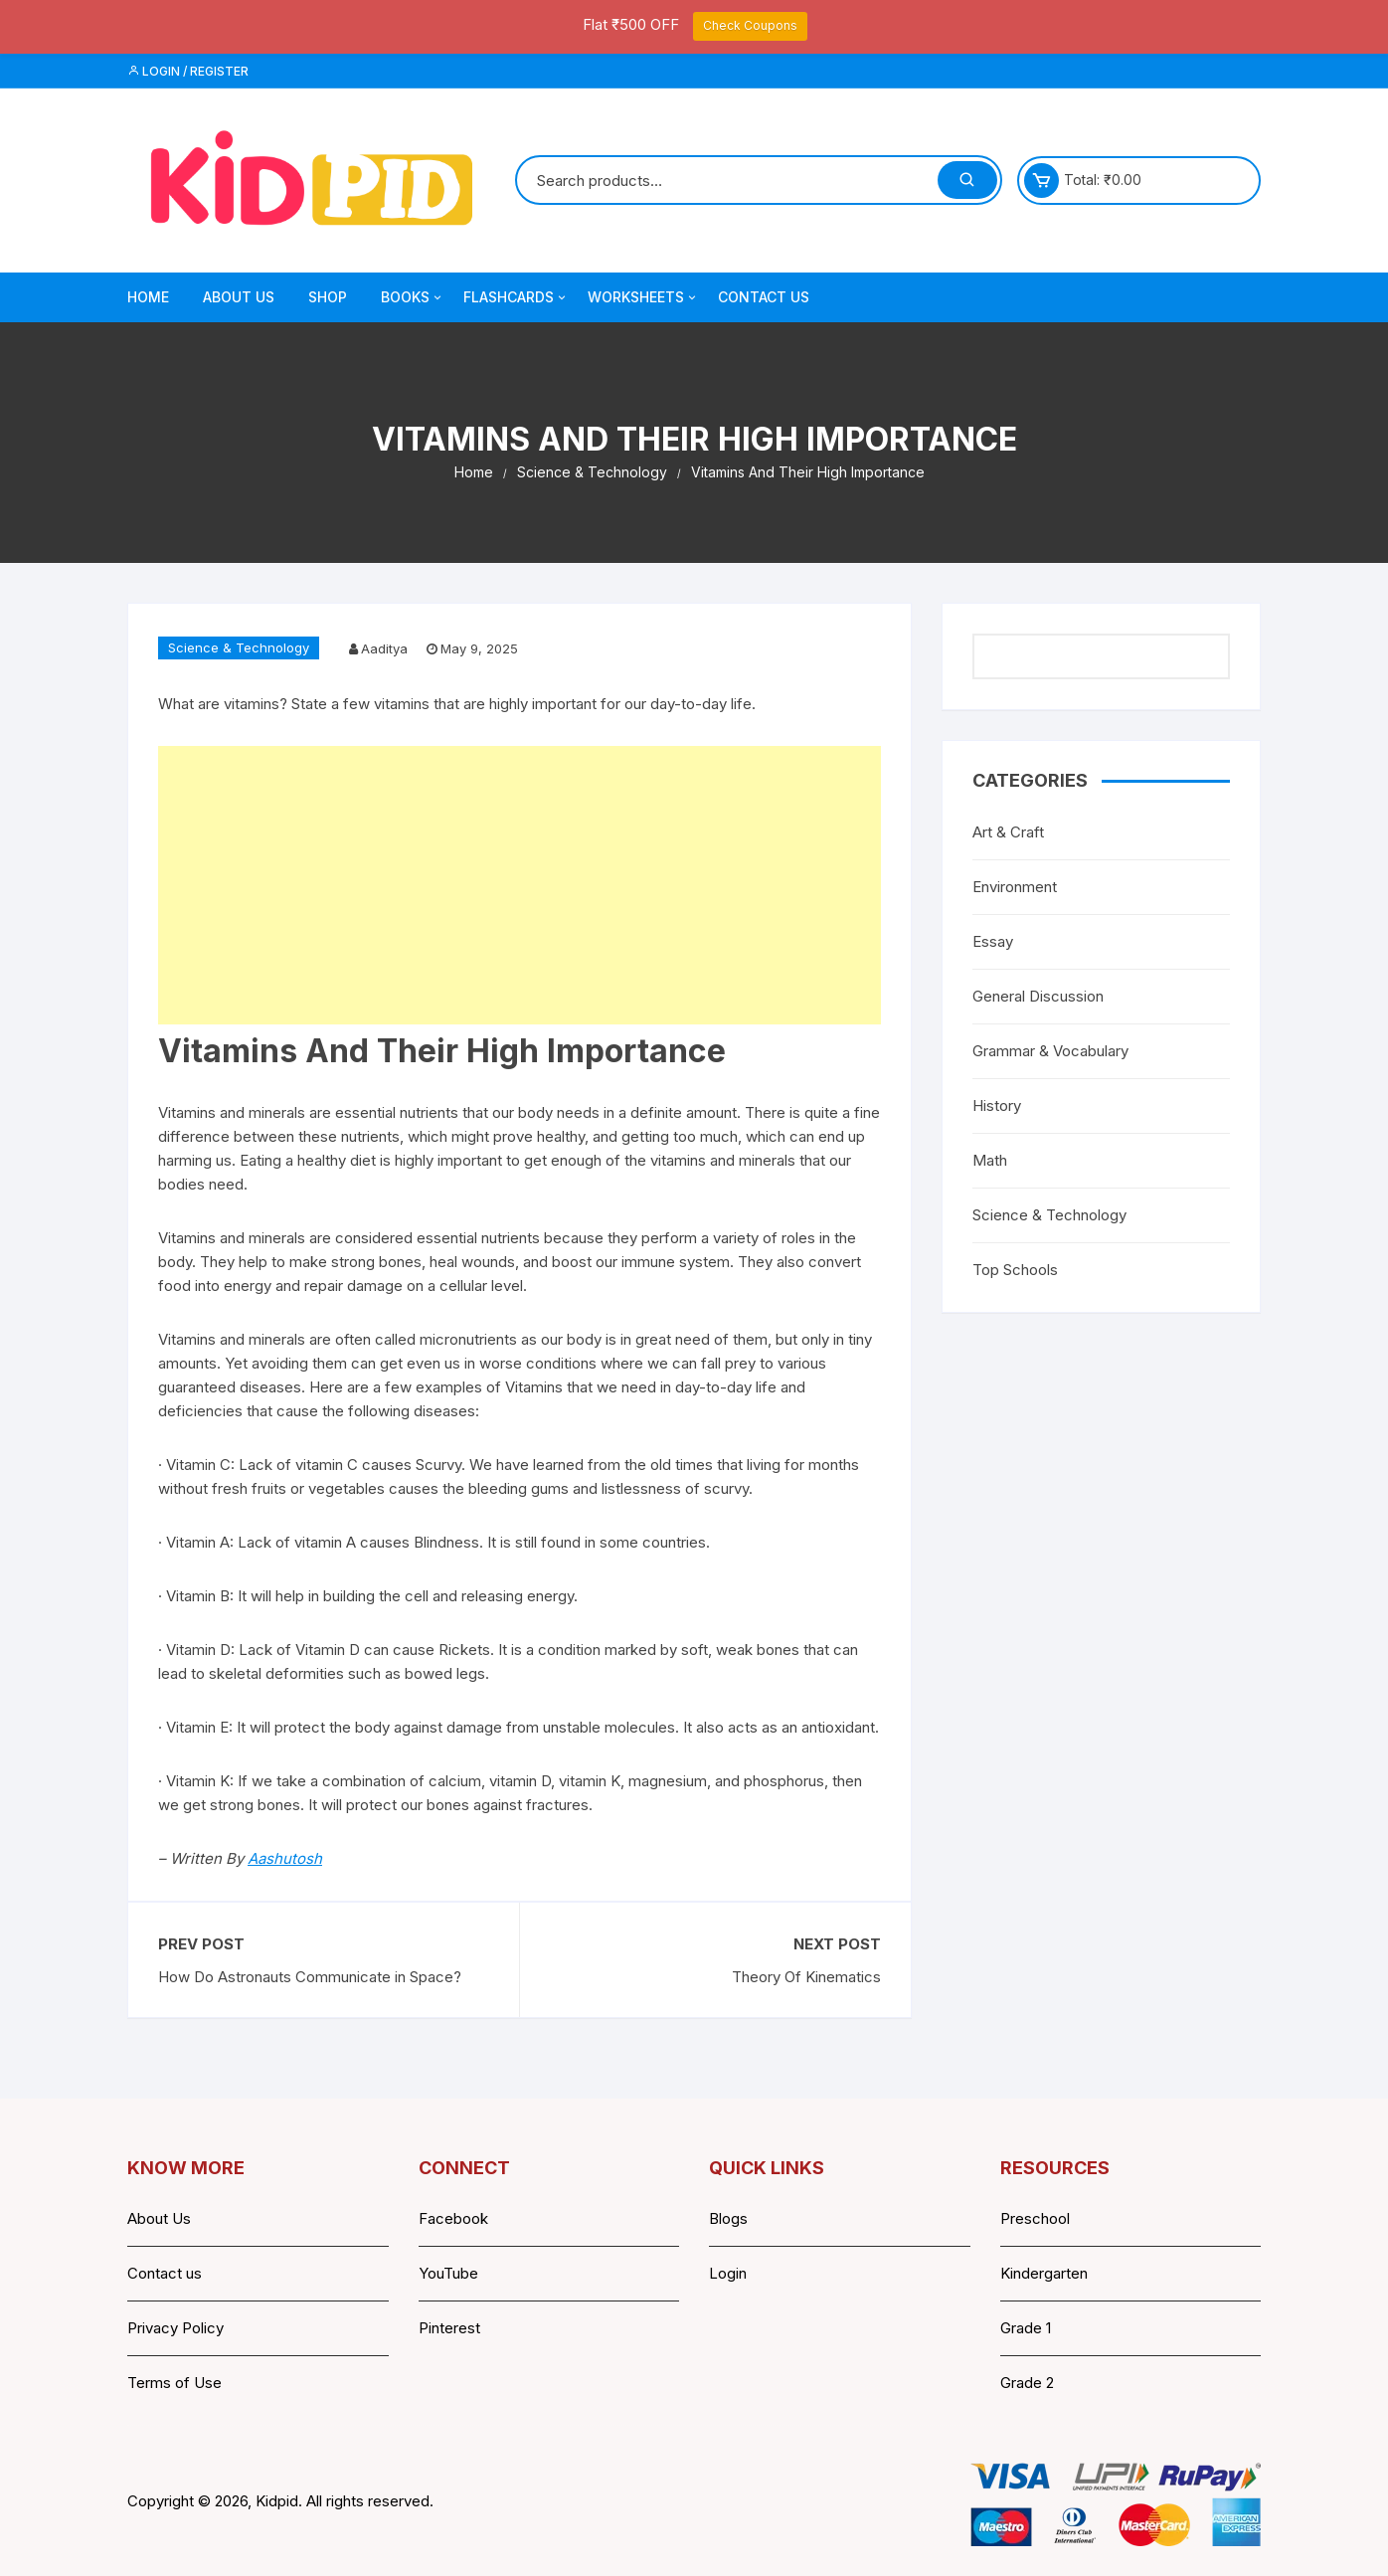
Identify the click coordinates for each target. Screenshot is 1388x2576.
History (996, 1105)
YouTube (448, 2273)
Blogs (728, 2218)
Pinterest (449, 2327)
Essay (992, 941)
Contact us (164, 2273)
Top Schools (1015, 1269)
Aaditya (384, 648)
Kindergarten (1044, 2273)
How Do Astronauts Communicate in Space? (309, 1976)
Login (728, 2273)
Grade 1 (1025, 2327)
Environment (1014, 886)
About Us (238, 296)
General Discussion (1038, 996)
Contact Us (763, 296)
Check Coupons (750, 25)
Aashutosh (285, 1858)
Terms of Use (174, 2382)
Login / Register (188, 71)
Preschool (1035, 2218)
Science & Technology (238, 647)
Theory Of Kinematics (806, 1976)
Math (989, 1160)
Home (148, 296)
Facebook (453, 2218)
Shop (327, 296)
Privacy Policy (175, 2327)
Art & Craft (1008, 832)
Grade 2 (1027, 2382)
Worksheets (643, 297)
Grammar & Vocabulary (1050, 1050)
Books (412, 297)
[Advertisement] (519, 885)
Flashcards (516, 297)
